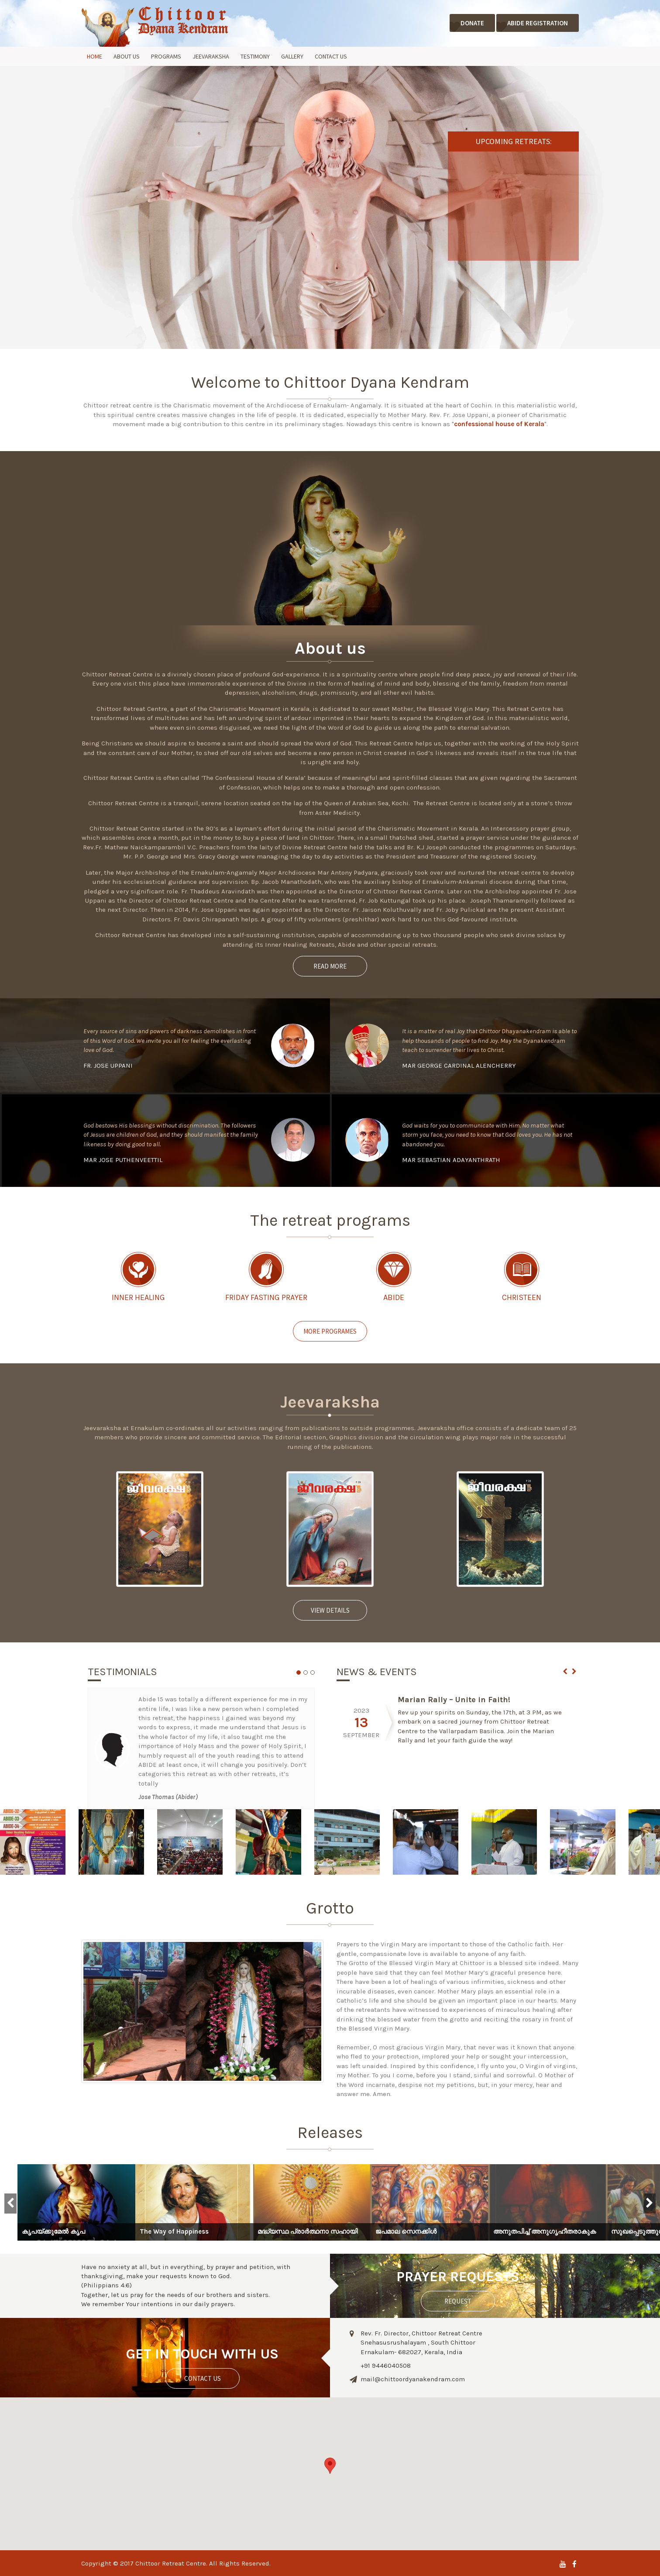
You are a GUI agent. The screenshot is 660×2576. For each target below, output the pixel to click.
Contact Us (331, 56)
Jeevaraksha (210, 56)
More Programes (330, 1331)
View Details (330, 1610)
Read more (330, 966)
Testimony (255, 56)
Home (94, 56)
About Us (126, 56)
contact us (202, 2378)
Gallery (292, 56)
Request (457, 2301)
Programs (166, 56)
